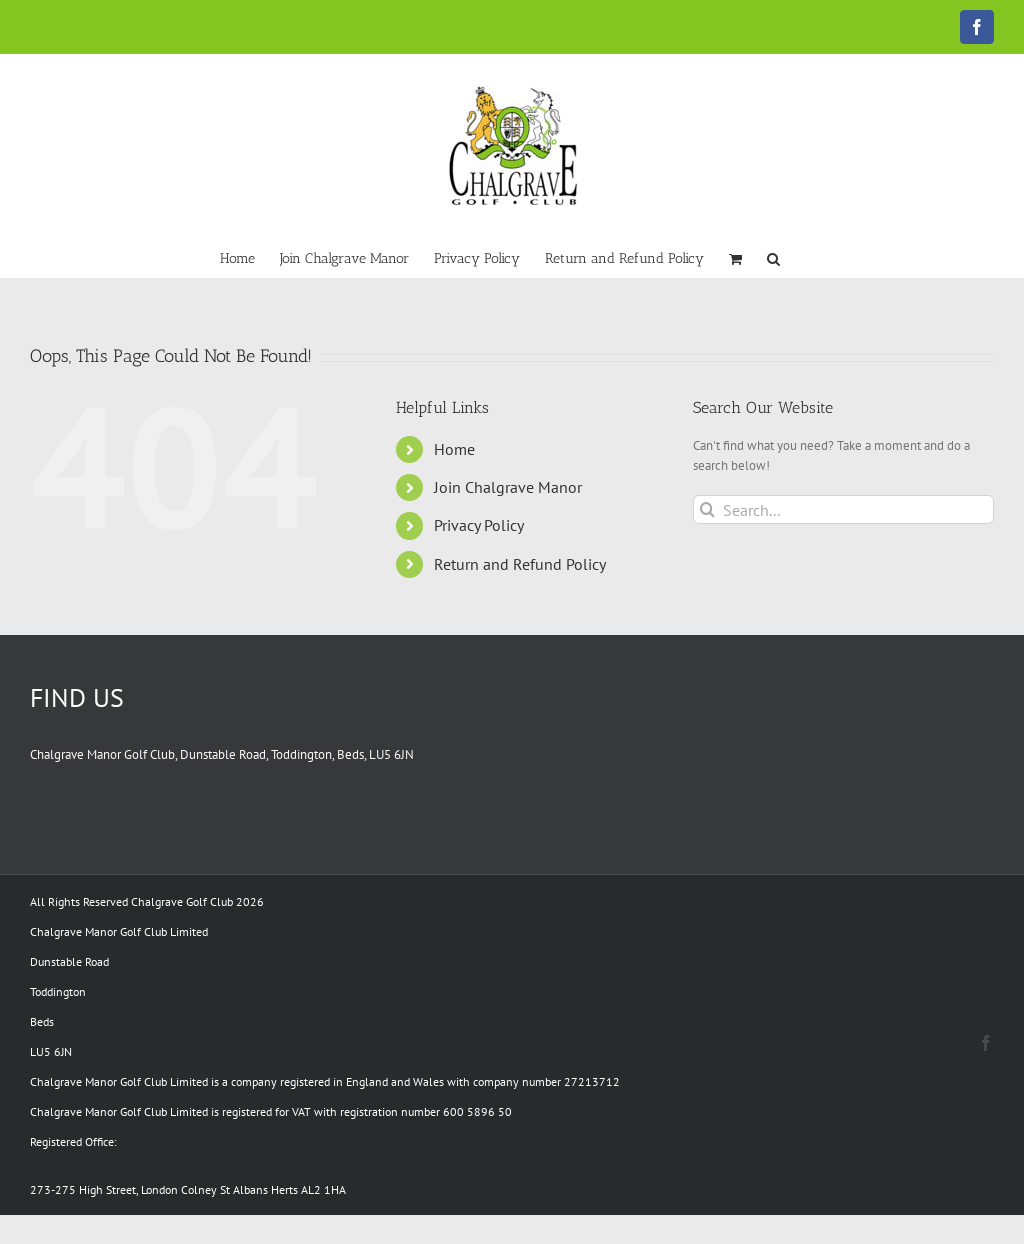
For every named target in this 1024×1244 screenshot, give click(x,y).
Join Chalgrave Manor (508, 487)
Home (454, 449)
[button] (773, 257)
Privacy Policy (479, 525)
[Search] (707, 509)
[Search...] (843, 509)
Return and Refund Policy (520, 564)
